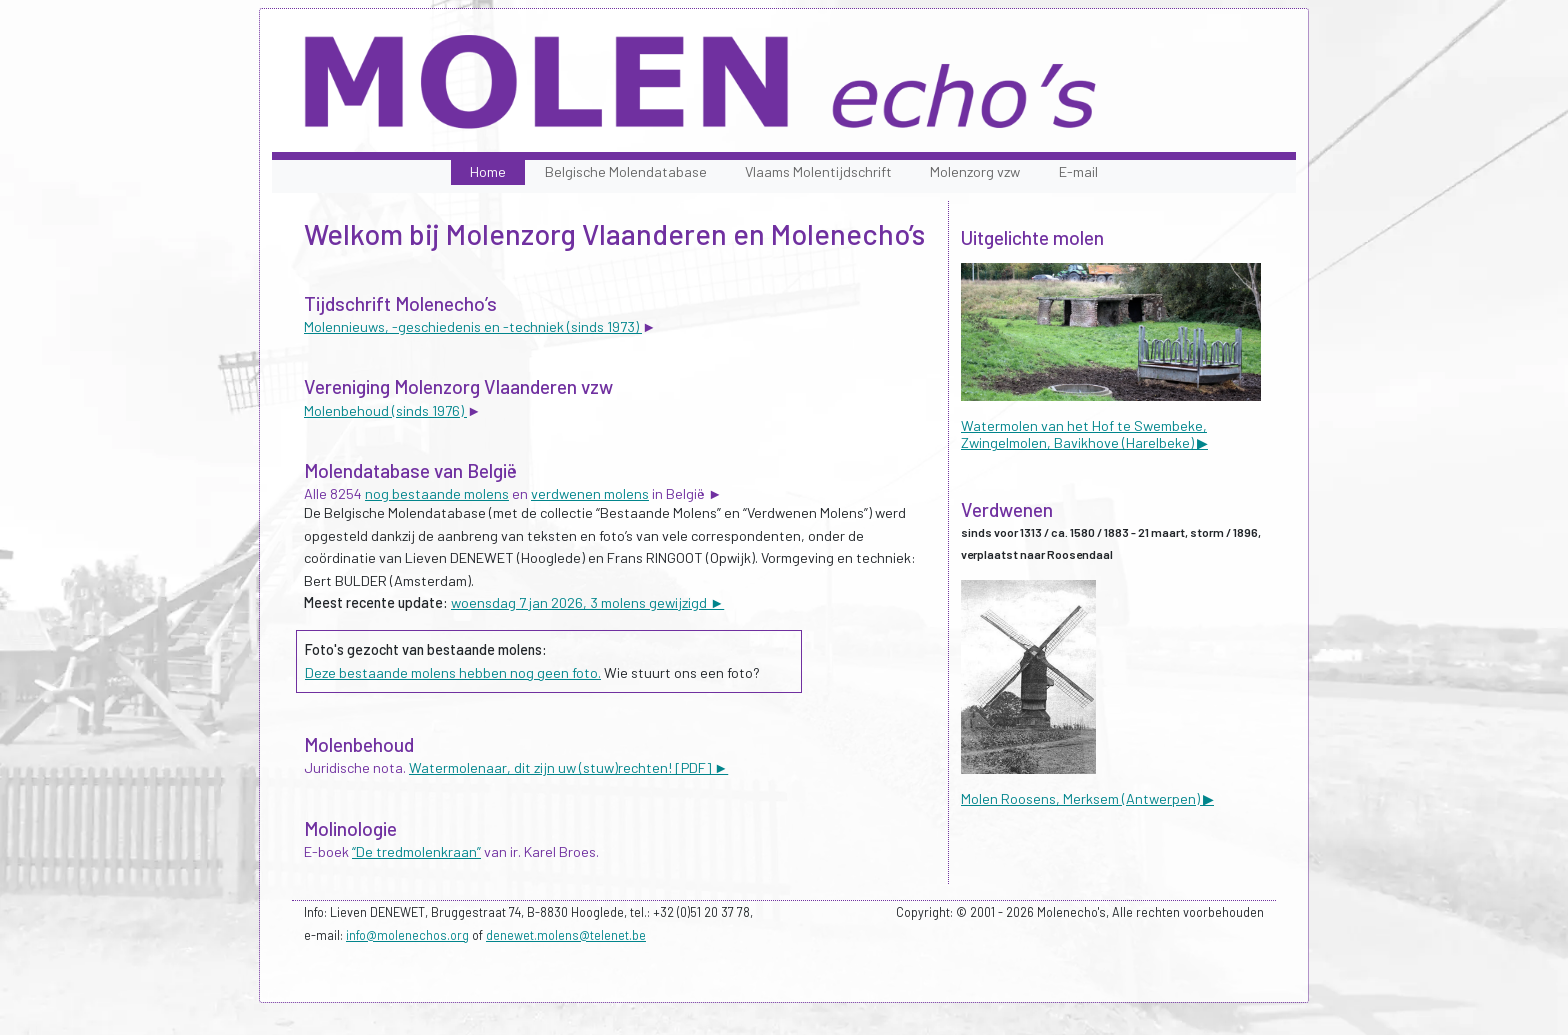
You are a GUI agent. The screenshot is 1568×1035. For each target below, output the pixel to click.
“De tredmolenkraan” (416, 851)
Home (488, 171)
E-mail (1078, 171)
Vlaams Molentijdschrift (818, 171)
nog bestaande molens (437, 493)
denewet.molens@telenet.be (566, 935)
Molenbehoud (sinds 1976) (385, 410)
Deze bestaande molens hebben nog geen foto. (453, 672)
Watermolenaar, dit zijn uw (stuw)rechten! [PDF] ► (568, 767)
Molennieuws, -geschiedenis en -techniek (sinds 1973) (473, 326)
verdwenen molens (590, 493)
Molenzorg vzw (975, 171)
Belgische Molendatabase (626, 171)
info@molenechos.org (407, 935)
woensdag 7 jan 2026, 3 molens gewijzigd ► (587, 602)
